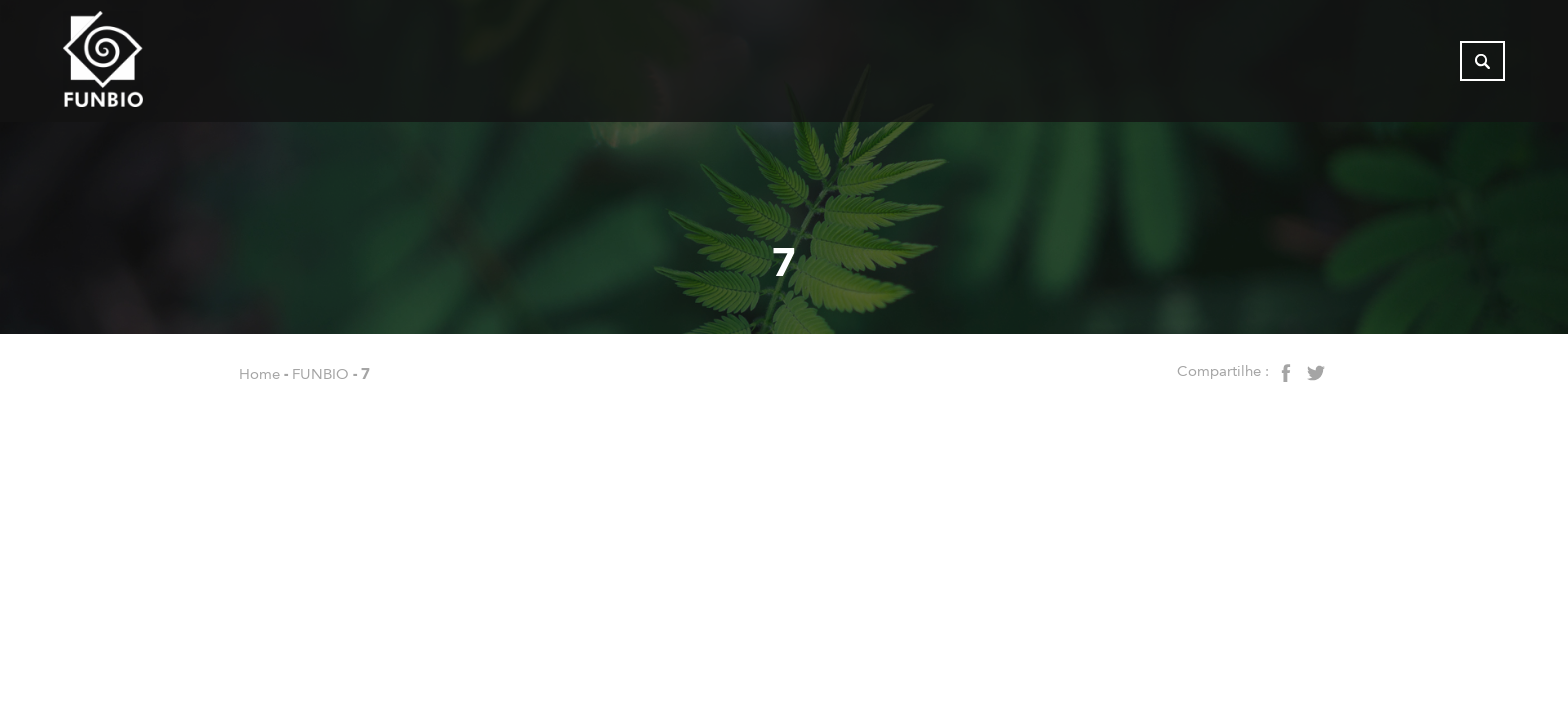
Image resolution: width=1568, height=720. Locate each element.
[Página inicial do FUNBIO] (158, 65)
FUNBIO (320, 374)
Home (259, 374)
